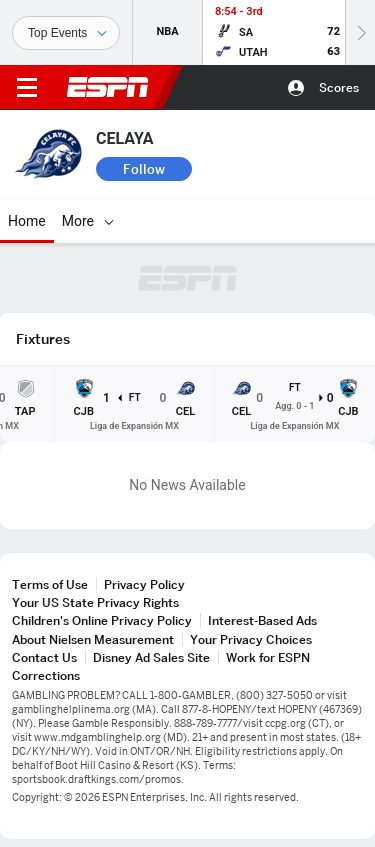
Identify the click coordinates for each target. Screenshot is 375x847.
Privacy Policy (144, 584)
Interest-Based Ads (262, 620)
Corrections (46, 675)
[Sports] (66, 33)
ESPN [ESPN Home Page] (108, 87)
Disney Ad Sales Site (151, 657)
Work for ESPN (268, 657)
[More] (109, 221)
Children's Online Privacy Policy (102, 620)
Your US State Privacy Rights (95, 602)
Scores (339, 87)
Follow (144, 169)
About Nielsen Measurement (93, 639)
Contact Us (44, 657)
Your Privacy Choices (251, 639)
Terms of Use (50, 584)
